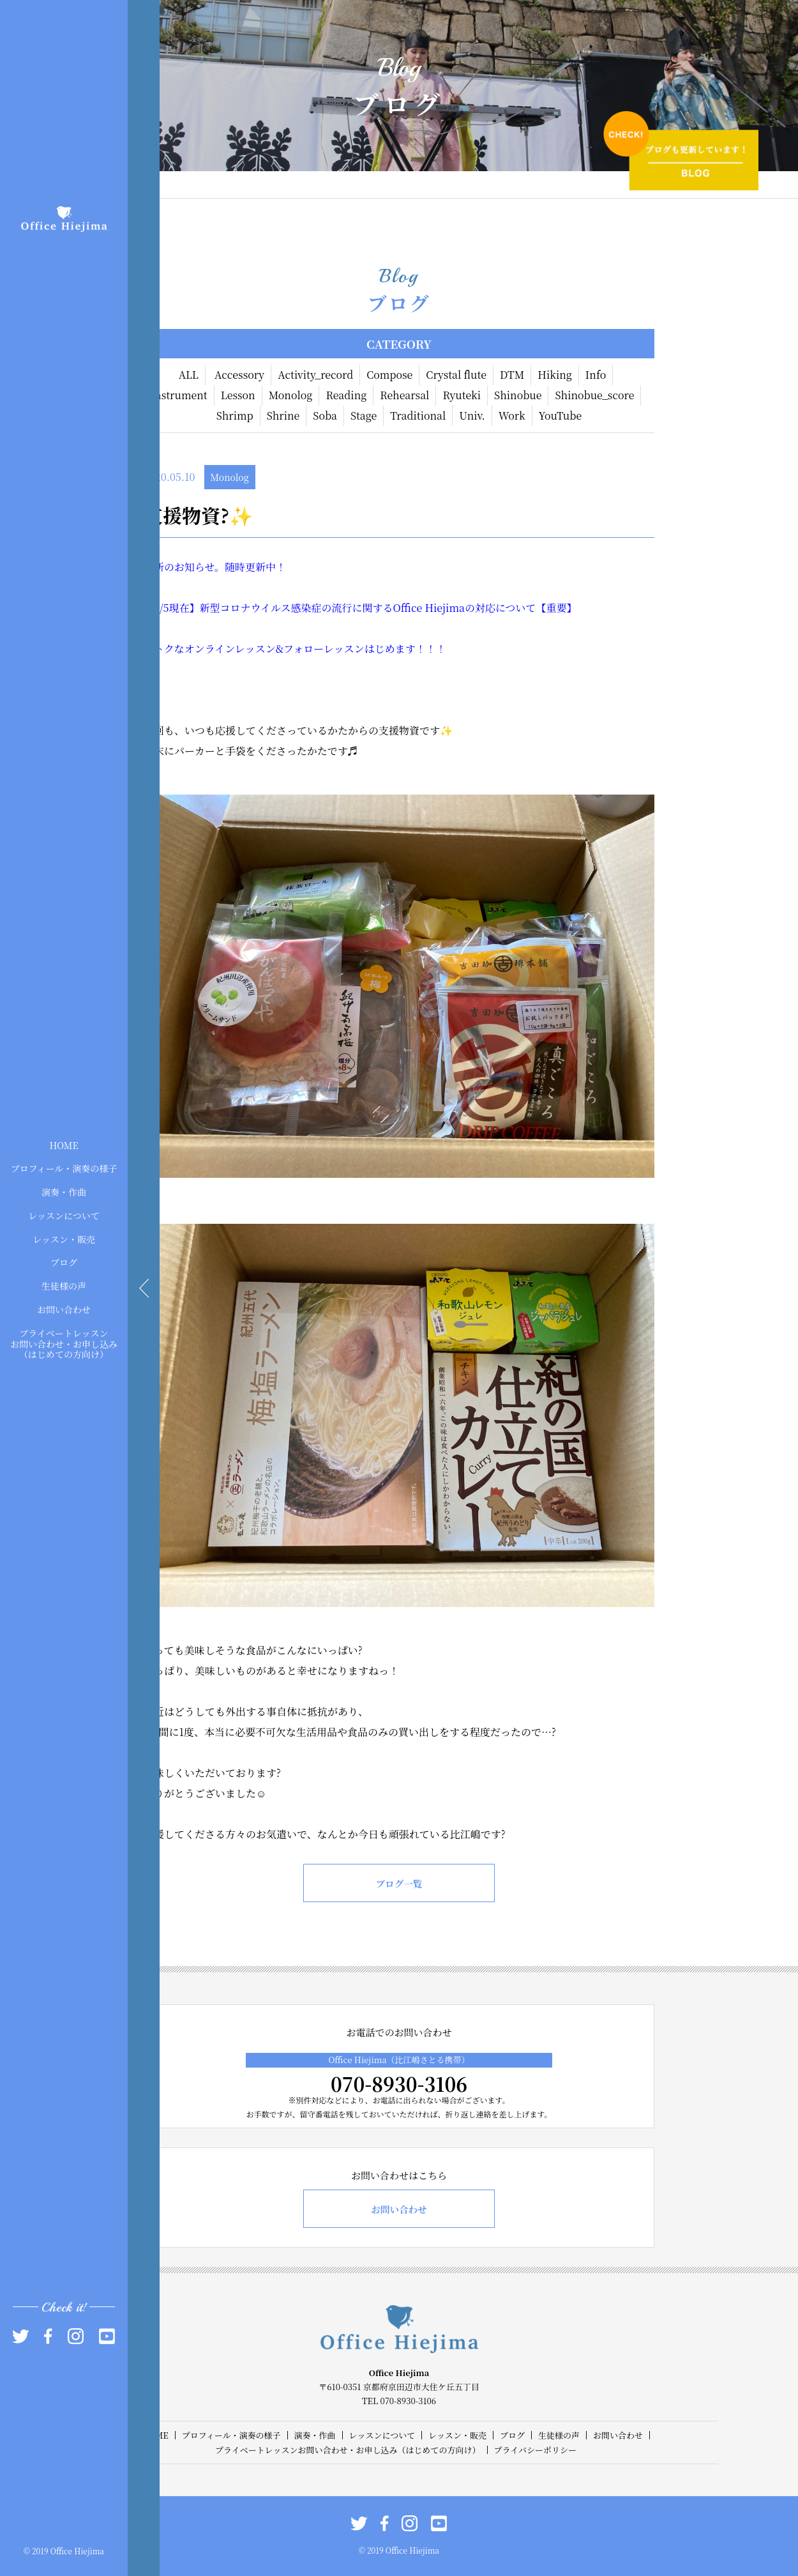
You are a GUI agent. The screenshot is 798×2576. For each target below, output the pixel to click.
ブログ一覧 (399, 1883)
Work (512, 415)
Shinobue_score (594, 395)
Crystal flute (456, 374)
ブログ (63, 1262)
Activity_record (315, 374)
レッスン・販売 (64, 1238)
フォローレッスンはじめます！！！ (364, 648)
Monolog (291, 395)
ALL (189, 374)
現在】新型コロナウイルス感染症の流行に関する (281, 607)
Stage (363, 415)
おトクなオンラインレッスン (210, 648)
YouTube (560, 415)
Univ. (472, 415)
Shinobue (517, 395)
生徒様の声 (63, 1285)
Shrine (283, 415)
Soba (325, 415)
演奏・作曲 (63, 1191)
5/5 (161, 607)
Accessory (239, 374)
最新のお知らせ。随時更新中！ (215, 567)
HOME (63, 1144)
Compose (389, 374)
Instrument (179, 395)
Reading (346, 395)
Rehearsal (404, 395)
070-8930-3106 (399, 2083)
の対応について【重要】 (521, 607)
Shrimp (234, 415)
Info (595, 374)
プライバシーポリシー (535, 2450)
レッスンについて (64, 1215)
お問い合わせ (64, 1309)
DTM (512, 374)
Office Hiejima (429, 607)
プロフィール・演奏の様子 (64, 1168)
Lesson (238, 395)
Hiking (555, 374)
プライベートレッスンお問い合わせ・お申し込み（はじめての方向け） (63, 1343)
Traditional (418, 415)
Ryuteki (461, 395)
